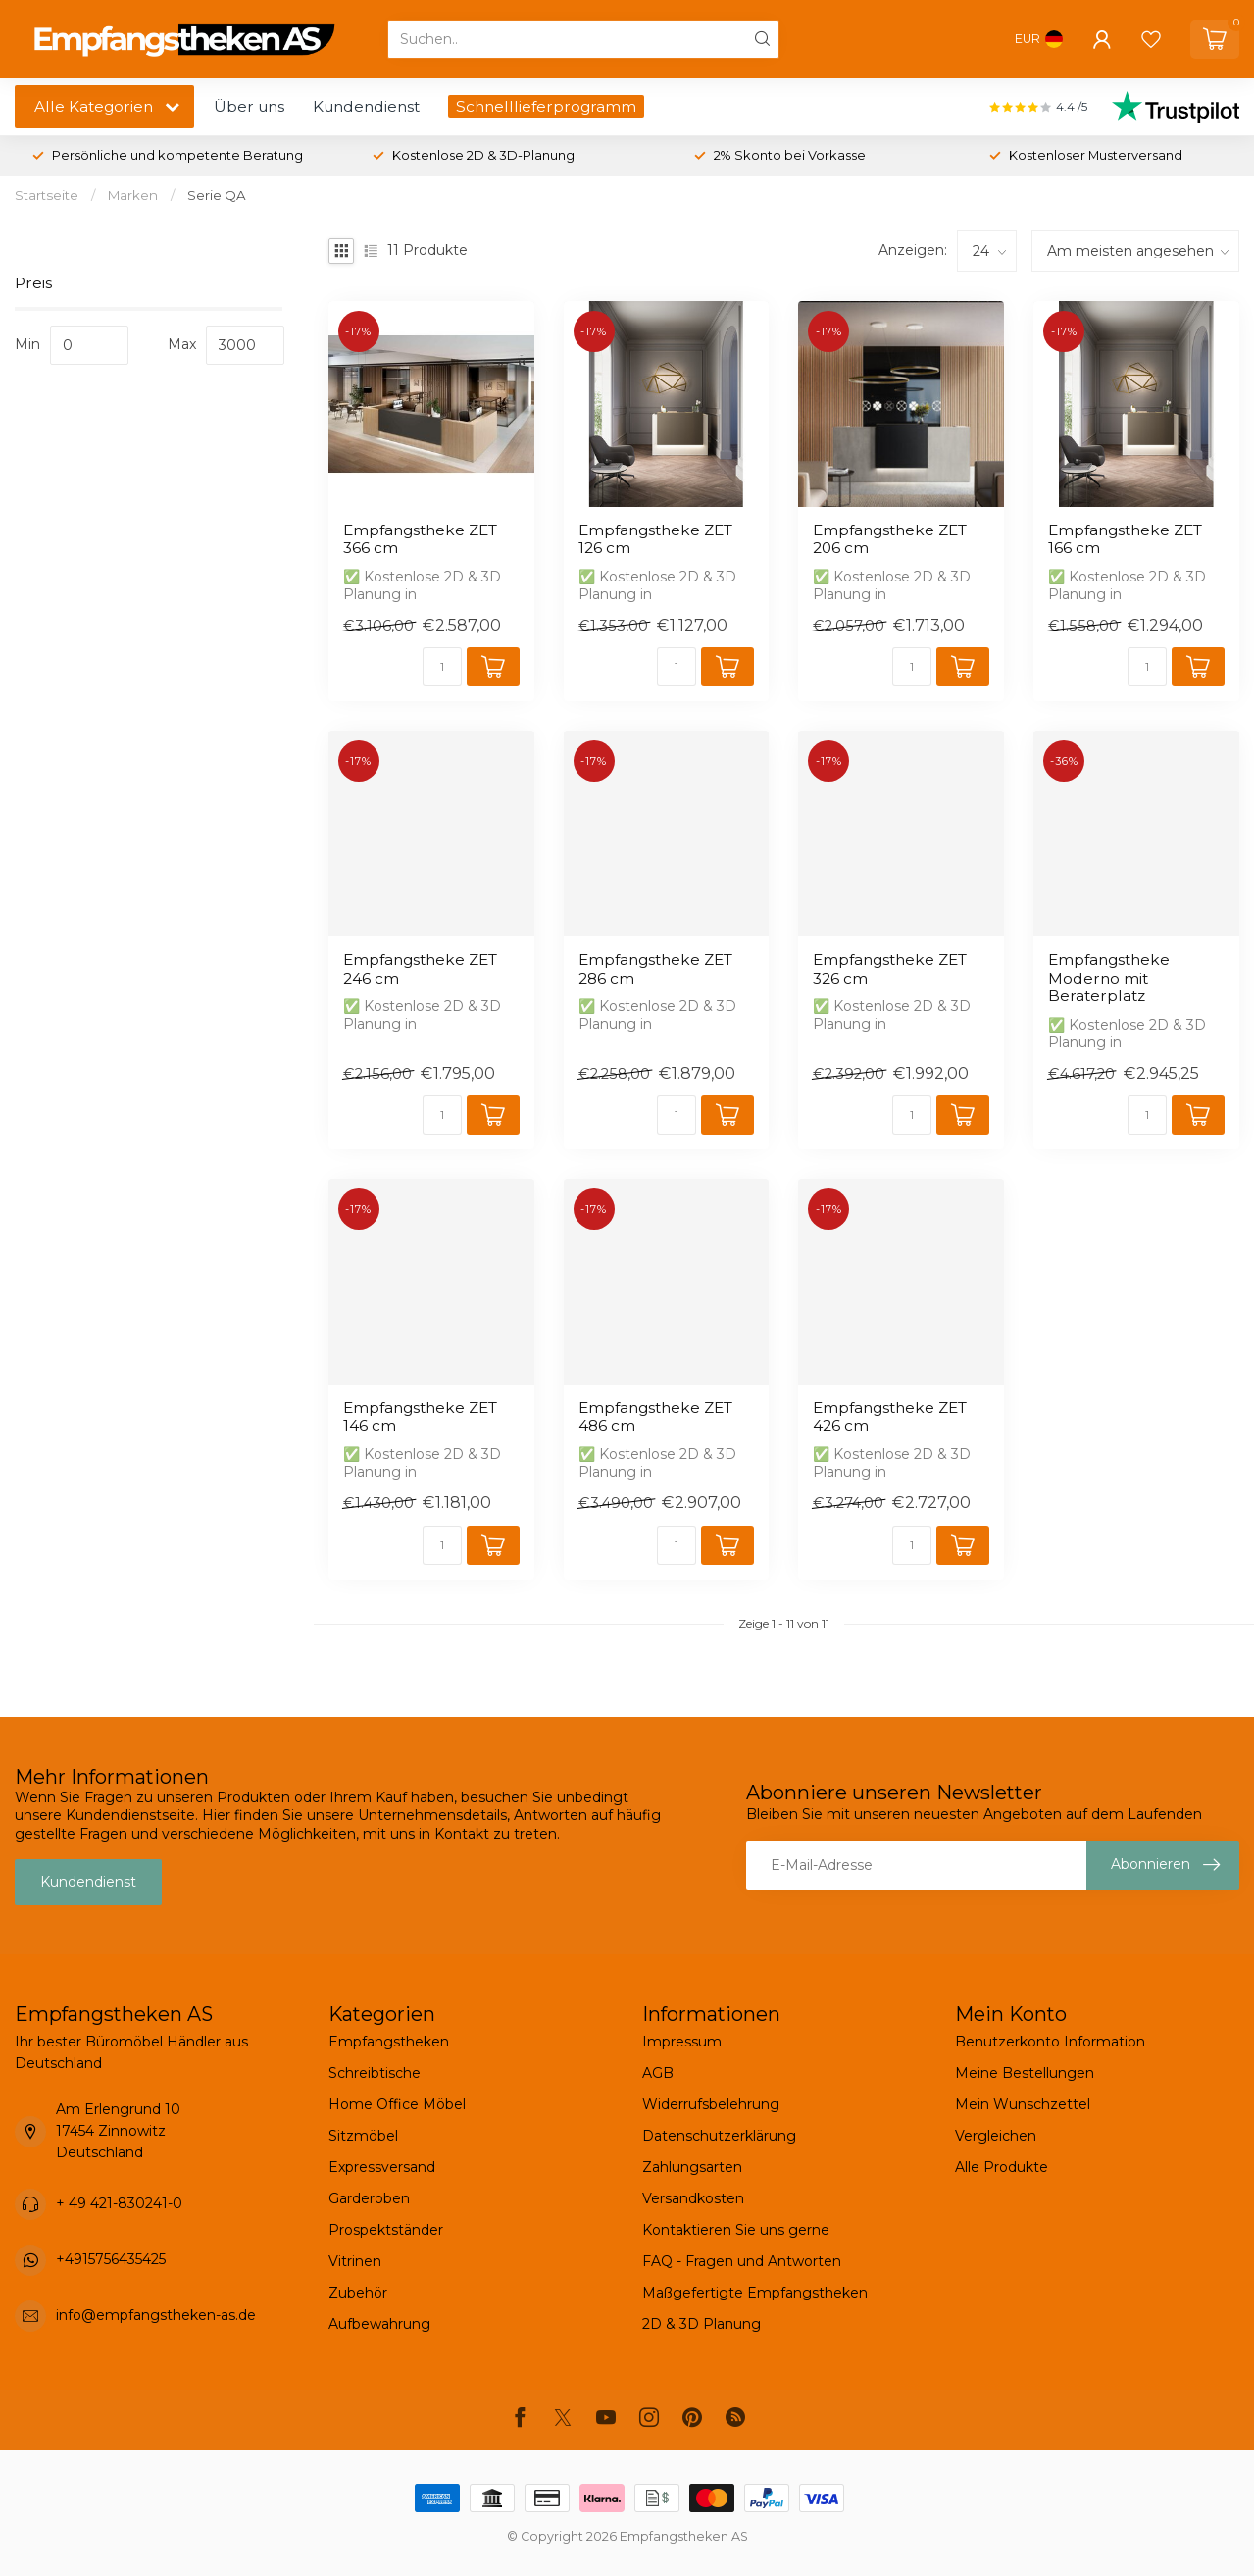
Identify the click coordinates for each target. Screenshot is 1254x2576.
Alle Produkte (1001, 2167)
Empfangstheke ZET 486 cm (655, 1417)
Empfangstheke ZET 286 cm (655, 968)
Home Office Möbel (397, 2104)
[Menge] (442, 666)
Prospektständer (385, 2230)
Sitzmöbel (363, 2136)
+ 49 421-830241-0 (119, 2203)
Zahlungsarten (692, 2167)
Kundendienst (366, 106)
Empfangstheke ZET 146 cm (420, 1417)
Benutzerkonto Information (1050, 2041)
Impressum (682, 2041)
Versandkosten (693, 2198)
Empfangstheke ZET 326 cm (890, 968)
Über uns (249, 106)
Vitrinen (354, 2261)
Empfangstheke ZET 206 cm (890, 539)
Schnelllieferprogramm (546, 106)
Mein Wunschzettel (1022, 2104)
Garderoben (369, 2198)
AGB (658, 2073)
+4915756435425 (111, 2259)
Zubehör (357, 2292)
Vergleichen (995, 2136)
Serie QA (216, 195)
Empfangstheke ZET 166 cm (1125, 539)
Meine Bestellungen (1024, 2073)
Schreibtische (374, 2073)
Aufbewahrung (379, 2324)
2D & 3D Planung (701, 2324)
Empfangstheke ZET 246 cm (420, 968)
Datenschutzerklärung (719, 2136)
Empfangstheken (388, 2041)
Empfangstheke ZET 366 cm (420, 539)
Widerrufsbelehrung (710, 2104)
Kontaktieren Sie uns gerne (735, 2230)
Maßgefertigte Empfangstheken (755, 2292)
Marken (133, 195)
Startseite (46, 195)
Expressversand (381, 2167)
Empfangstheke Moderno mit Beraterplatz (1109, 978)
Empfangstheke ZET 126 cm (655, 539)
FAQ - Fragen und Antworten (741, 2261)
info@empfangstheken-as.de (156, 2315)
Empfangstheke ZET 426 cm (890, 1417)
